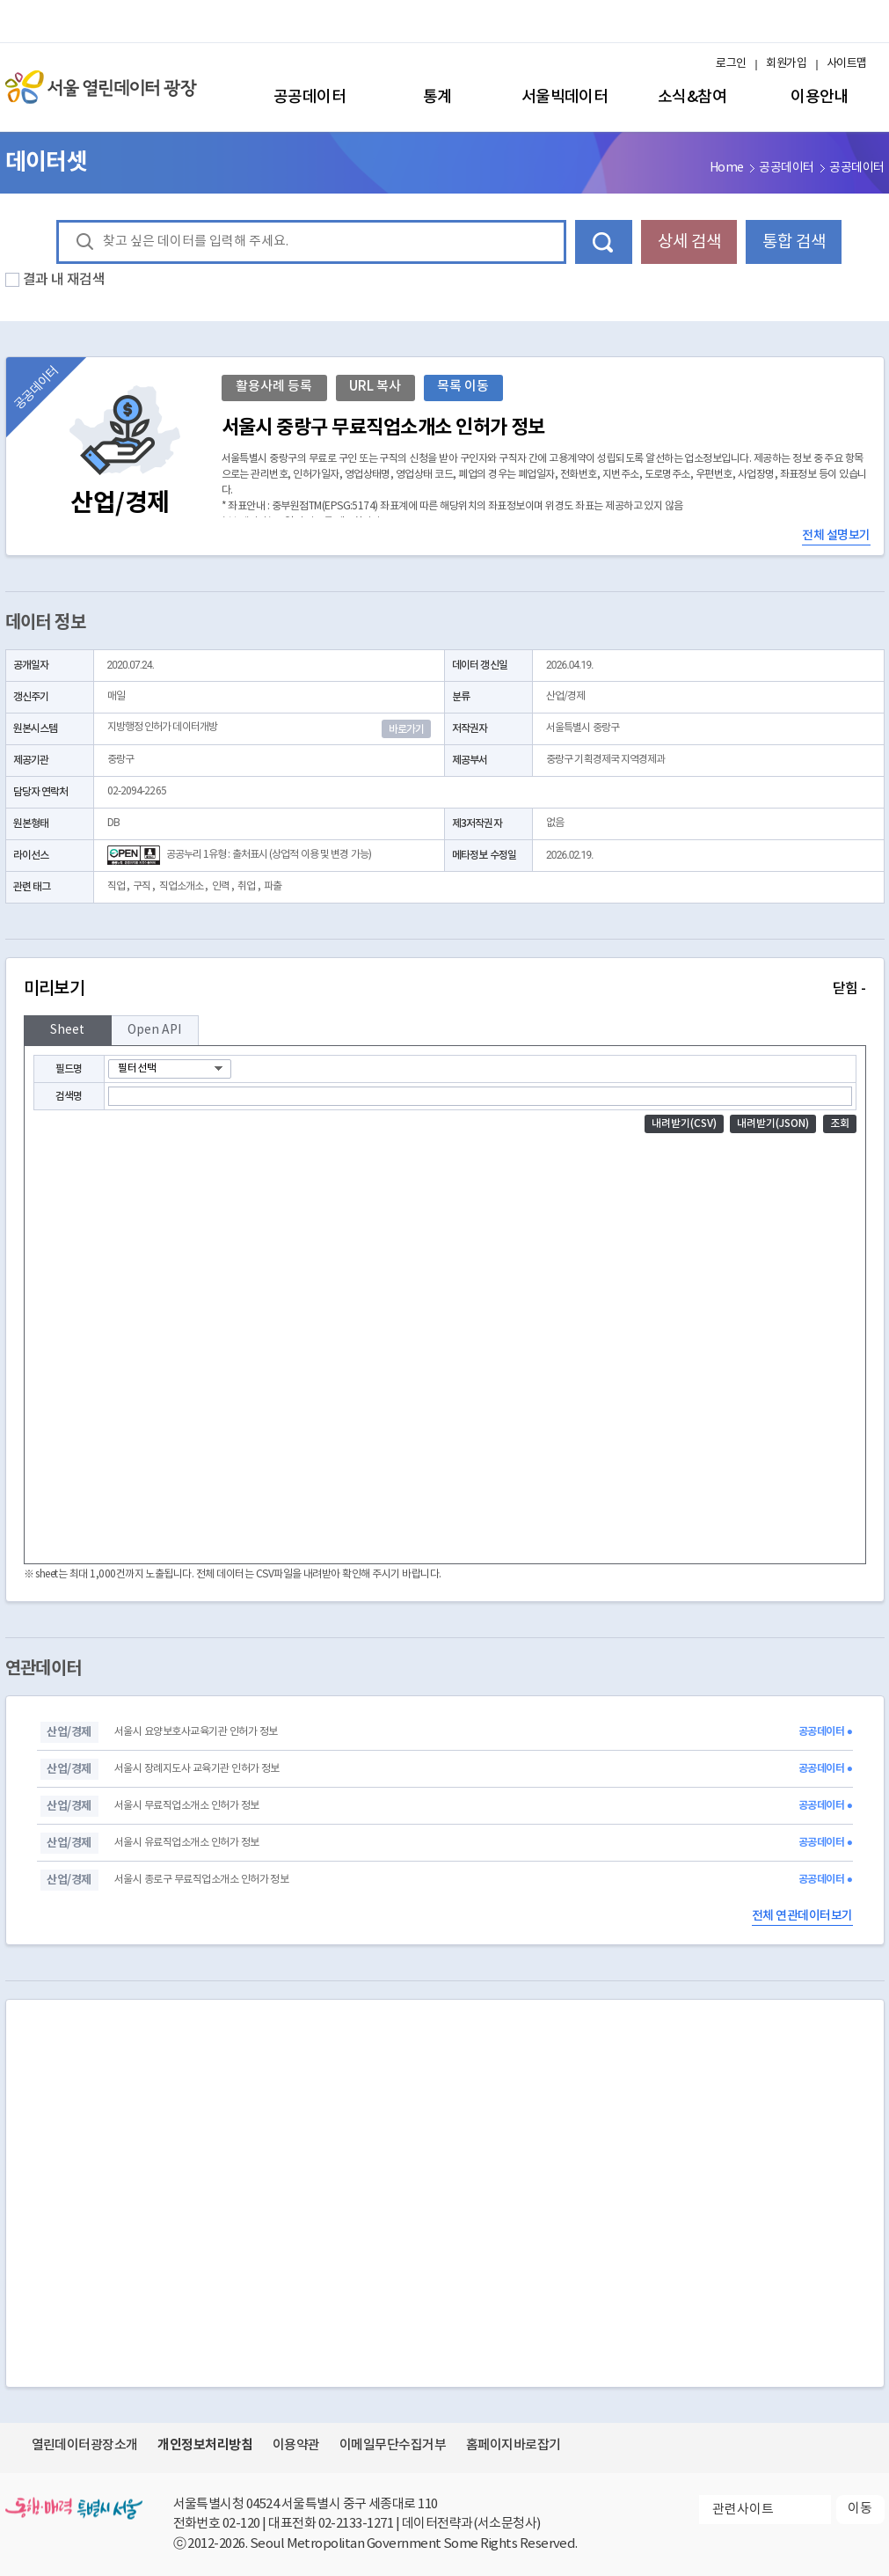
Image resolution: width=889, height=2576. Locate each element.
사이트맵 (847, 63)
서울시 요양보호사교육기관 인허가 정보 (196, 1732)
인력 (221, 886)
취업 (246, 886)
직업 (116, 886)
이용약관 (296, 2445)
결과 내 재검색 (64, 280)
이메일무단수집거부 (392, 2445)
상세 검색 (689, 242)
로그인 (731, 63)
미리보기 (445, 988)
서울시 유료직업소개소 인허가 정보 (186, 1842)
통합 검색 (794, 242)
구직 (141, 886)
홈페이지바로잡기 (513, 2445)
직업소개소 (181, 886)
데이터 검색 (603, 242)
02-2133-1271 (356, 2523)
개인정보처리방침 (204, 2445)
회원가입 (786, 63)
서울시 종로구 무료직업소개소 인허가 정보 (201, 1879)
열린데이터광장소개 (85, 2445)
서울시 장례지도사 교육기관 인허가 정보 (197, 1769)
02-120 (241, 2523)
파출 (272, 886)
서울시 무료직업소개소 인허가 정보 (186, 1805)
